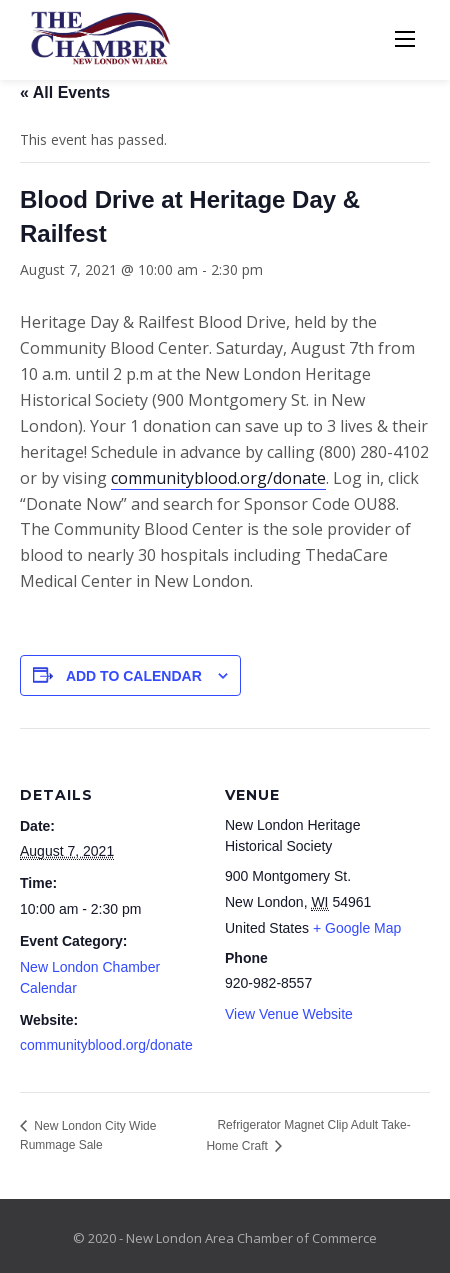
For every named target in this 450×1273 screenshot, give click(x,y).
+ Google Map (357, 928)
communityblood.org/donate (218, 478)
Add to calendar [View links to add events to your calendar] (134, 676)
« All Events (65, 92)
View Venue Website (289, 1014)
